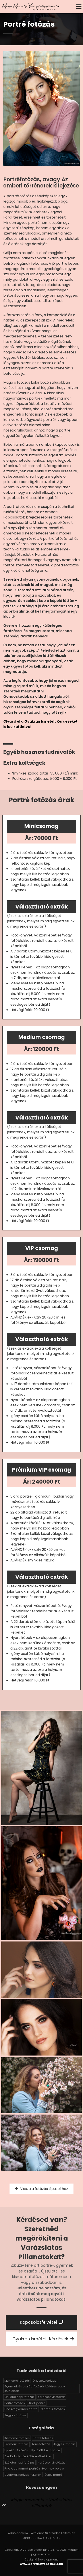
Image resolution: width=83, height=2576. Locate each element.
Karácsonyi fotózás (51, 2397)
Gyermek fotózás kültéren (23, 2475)
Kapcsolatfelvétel (41, 2322)
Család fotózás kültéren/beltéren (28, 2456)
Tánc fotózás (41, 2444)
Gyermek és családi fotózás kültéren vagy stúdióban (34, 2388)
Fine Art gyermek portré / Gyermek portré (34, 2468)
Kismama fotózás (17, 2381)
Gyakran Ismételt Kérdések (43, 2339)
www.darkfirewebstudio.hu (41, 2564)
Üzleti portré (36, 2403)
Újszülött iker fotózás (45, 2450)
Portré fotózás (14, 2403)
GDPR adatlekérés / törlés (41, 2538)
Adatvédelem (18, 2533)
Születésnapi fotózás (19, 2397)
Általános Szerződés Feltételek (53, 2533)
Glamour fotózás (53, 2409)
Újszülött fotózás (44, 2381)
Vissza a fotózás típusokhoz (41, 2188)
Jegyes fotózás (15, 2415)
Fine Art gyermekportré (21, 2409)
